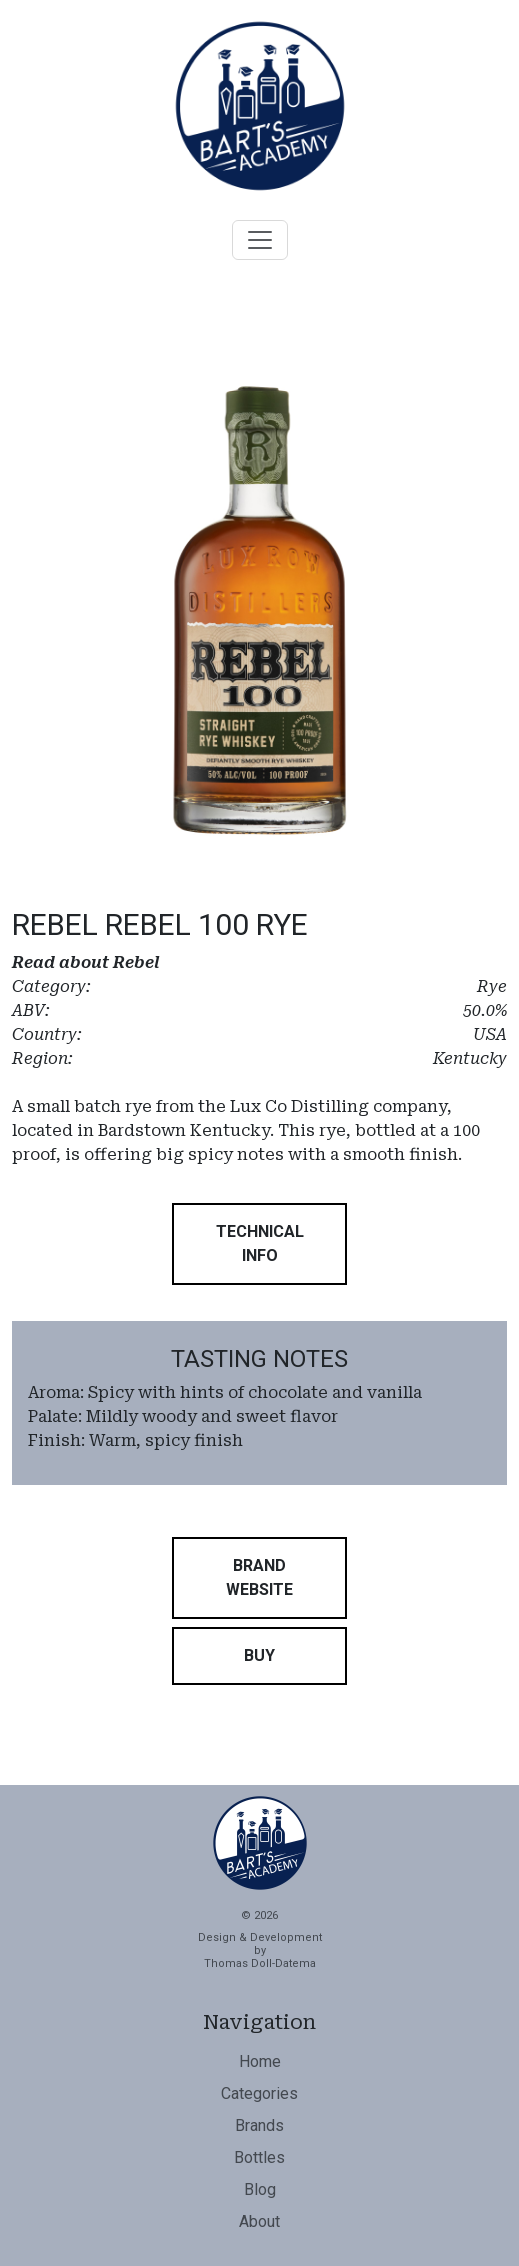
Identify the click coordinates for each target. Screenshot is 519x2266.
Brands (259, 2125)
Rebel (136, 962)
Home (260, 2061)
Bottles (259, 2157)
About (259, 2221)
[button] (259, 1244)
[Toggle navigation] (260, 240)
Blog (260, 2189)
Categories (259, 2093)
